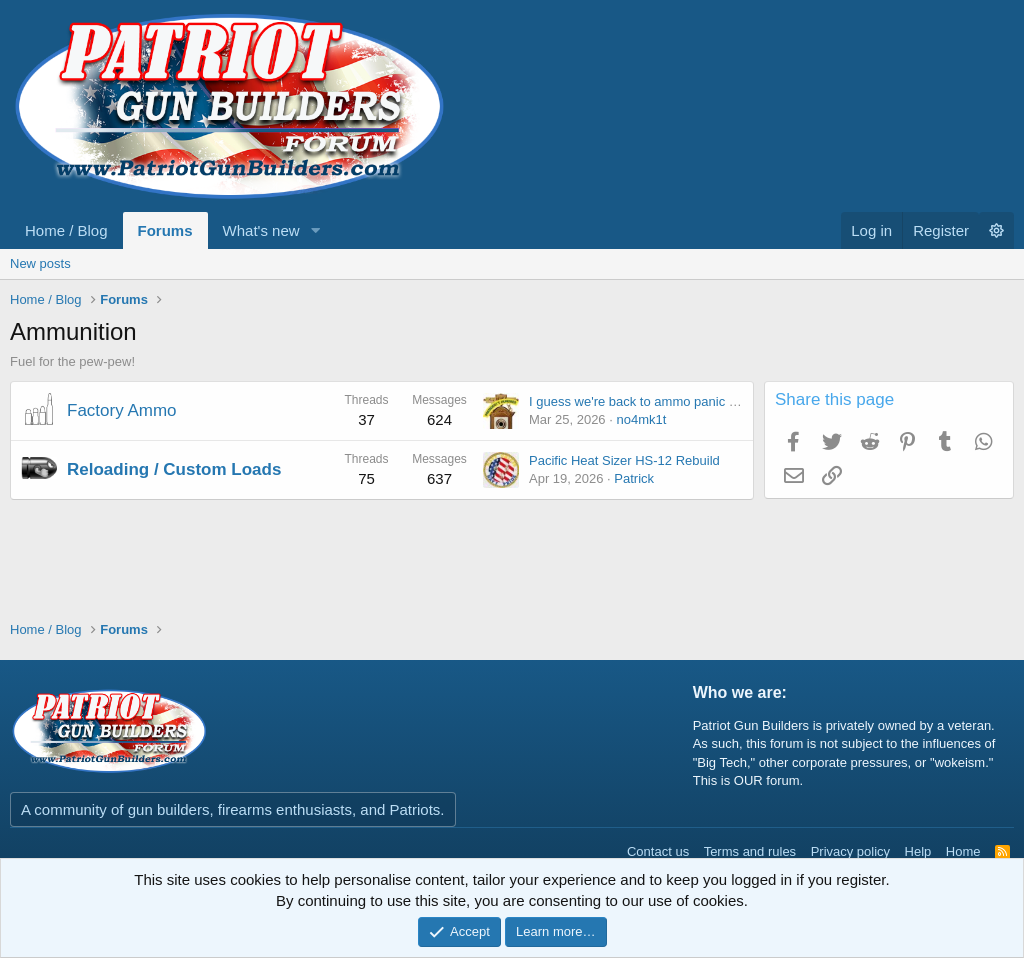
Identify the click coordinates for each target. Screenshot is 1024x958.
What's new (261, 230)
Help (918, 851)
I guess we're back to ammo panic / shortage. (659, 401)
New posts (40, 263)
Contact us (658, 851)
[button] (316, 230)
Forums (165, 230)
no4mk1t (641, 419)
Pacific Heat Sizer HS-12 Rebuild (624, 460)
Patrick (634, 478)
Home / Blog (66, 230)
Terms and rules (750, 851)
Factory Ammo (122, 410)
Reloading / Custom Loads (174, 469)
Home (963, 851)
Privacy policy (850, 851)
